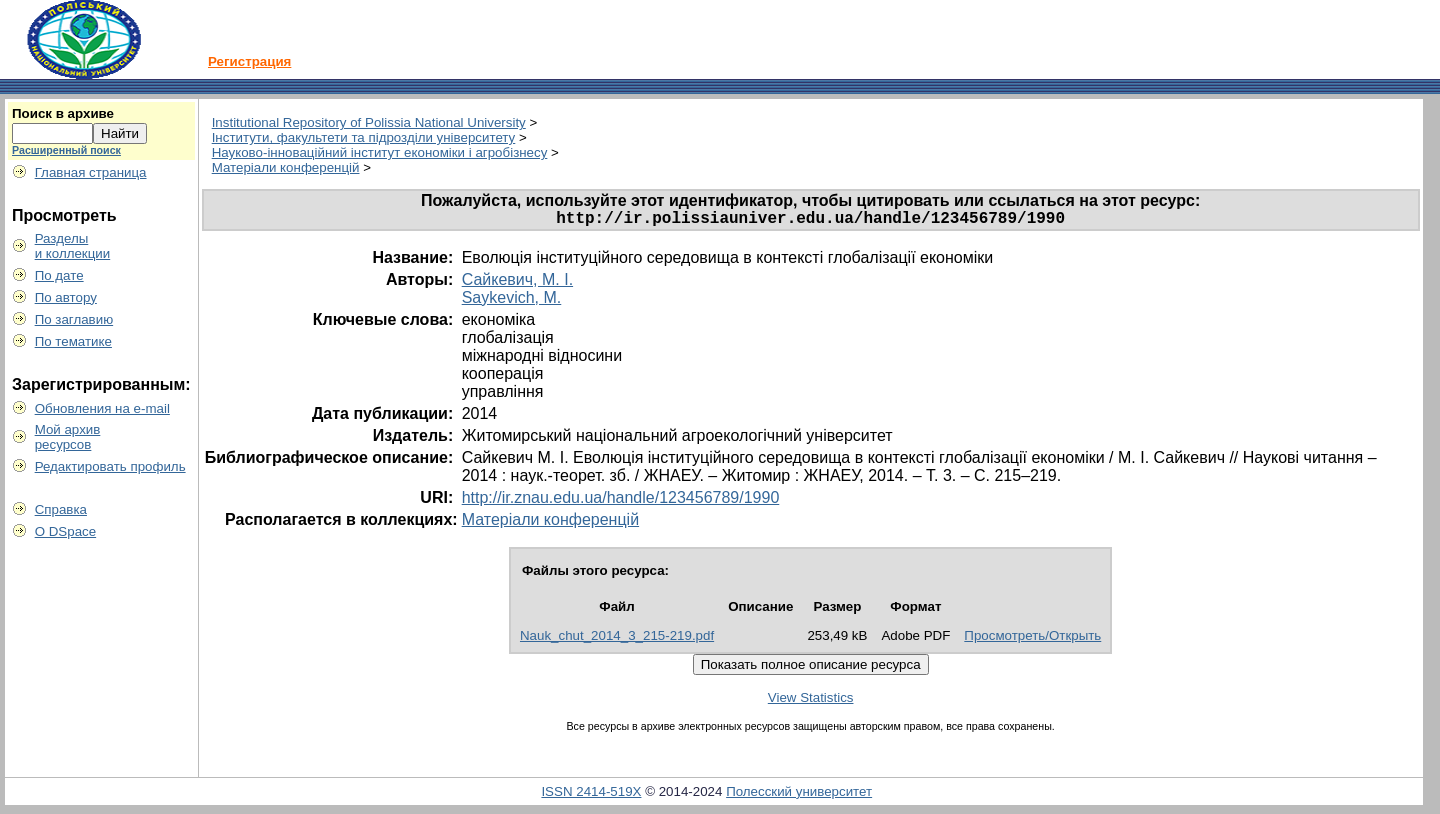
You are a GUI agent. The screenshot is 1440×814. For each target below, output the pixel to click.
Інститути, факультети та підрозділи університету (364, 137)
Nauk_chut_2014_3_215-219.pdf (617, 639)
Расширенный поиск (66, 150)
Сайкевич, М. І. (517, 283)
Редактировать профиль (110, 466)
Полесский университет (799, 795)
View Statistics (811, 701)
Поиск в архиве (63, 113)
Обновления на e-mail (102, 408)
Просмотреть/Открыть (1032, 639)
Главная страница (91, 172)
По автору (66, 297)
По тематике (73, 341)
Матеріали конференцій (286, 167)
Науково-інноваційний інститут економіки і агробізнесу (380, 152)
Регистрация (249, 61)
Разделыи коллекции (73, 246)
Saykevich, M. (512, 301)
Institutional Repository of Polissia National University (369, 122)
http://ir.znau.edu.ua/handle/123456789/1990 (621, 501)
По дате (59, 275)
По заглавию (74, 319)
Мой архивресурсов (68, 437)
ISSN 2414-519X (591, 795)
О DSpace (66, 531)
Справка (61, 509)
